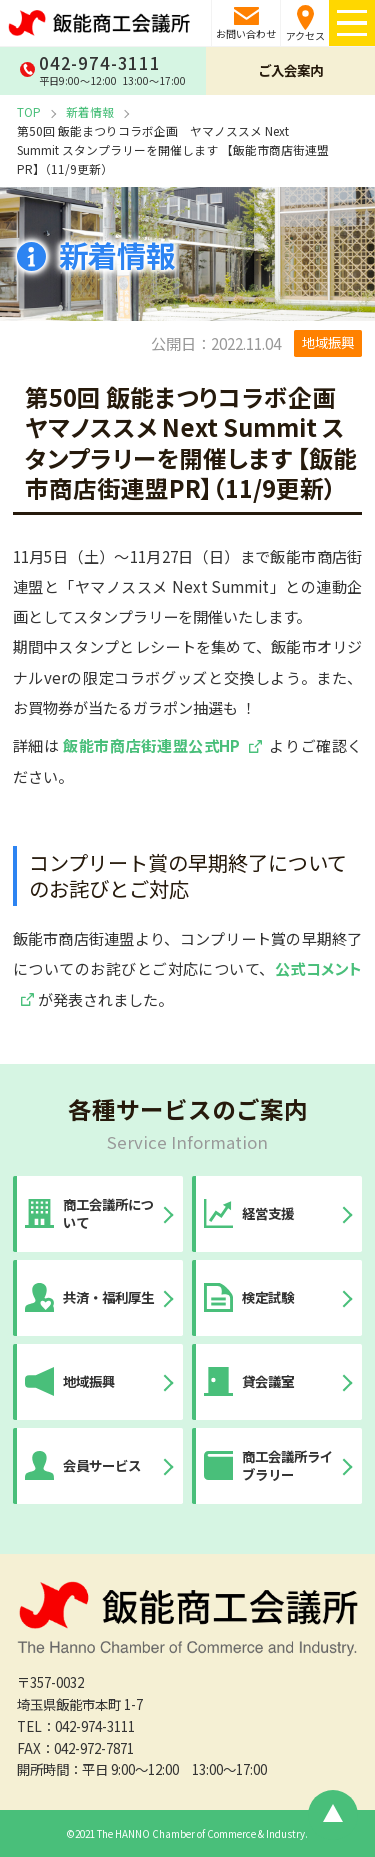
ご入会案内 (290, 70)
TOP (29, 111)
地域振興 (328, 342)
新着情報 (90, 111)
